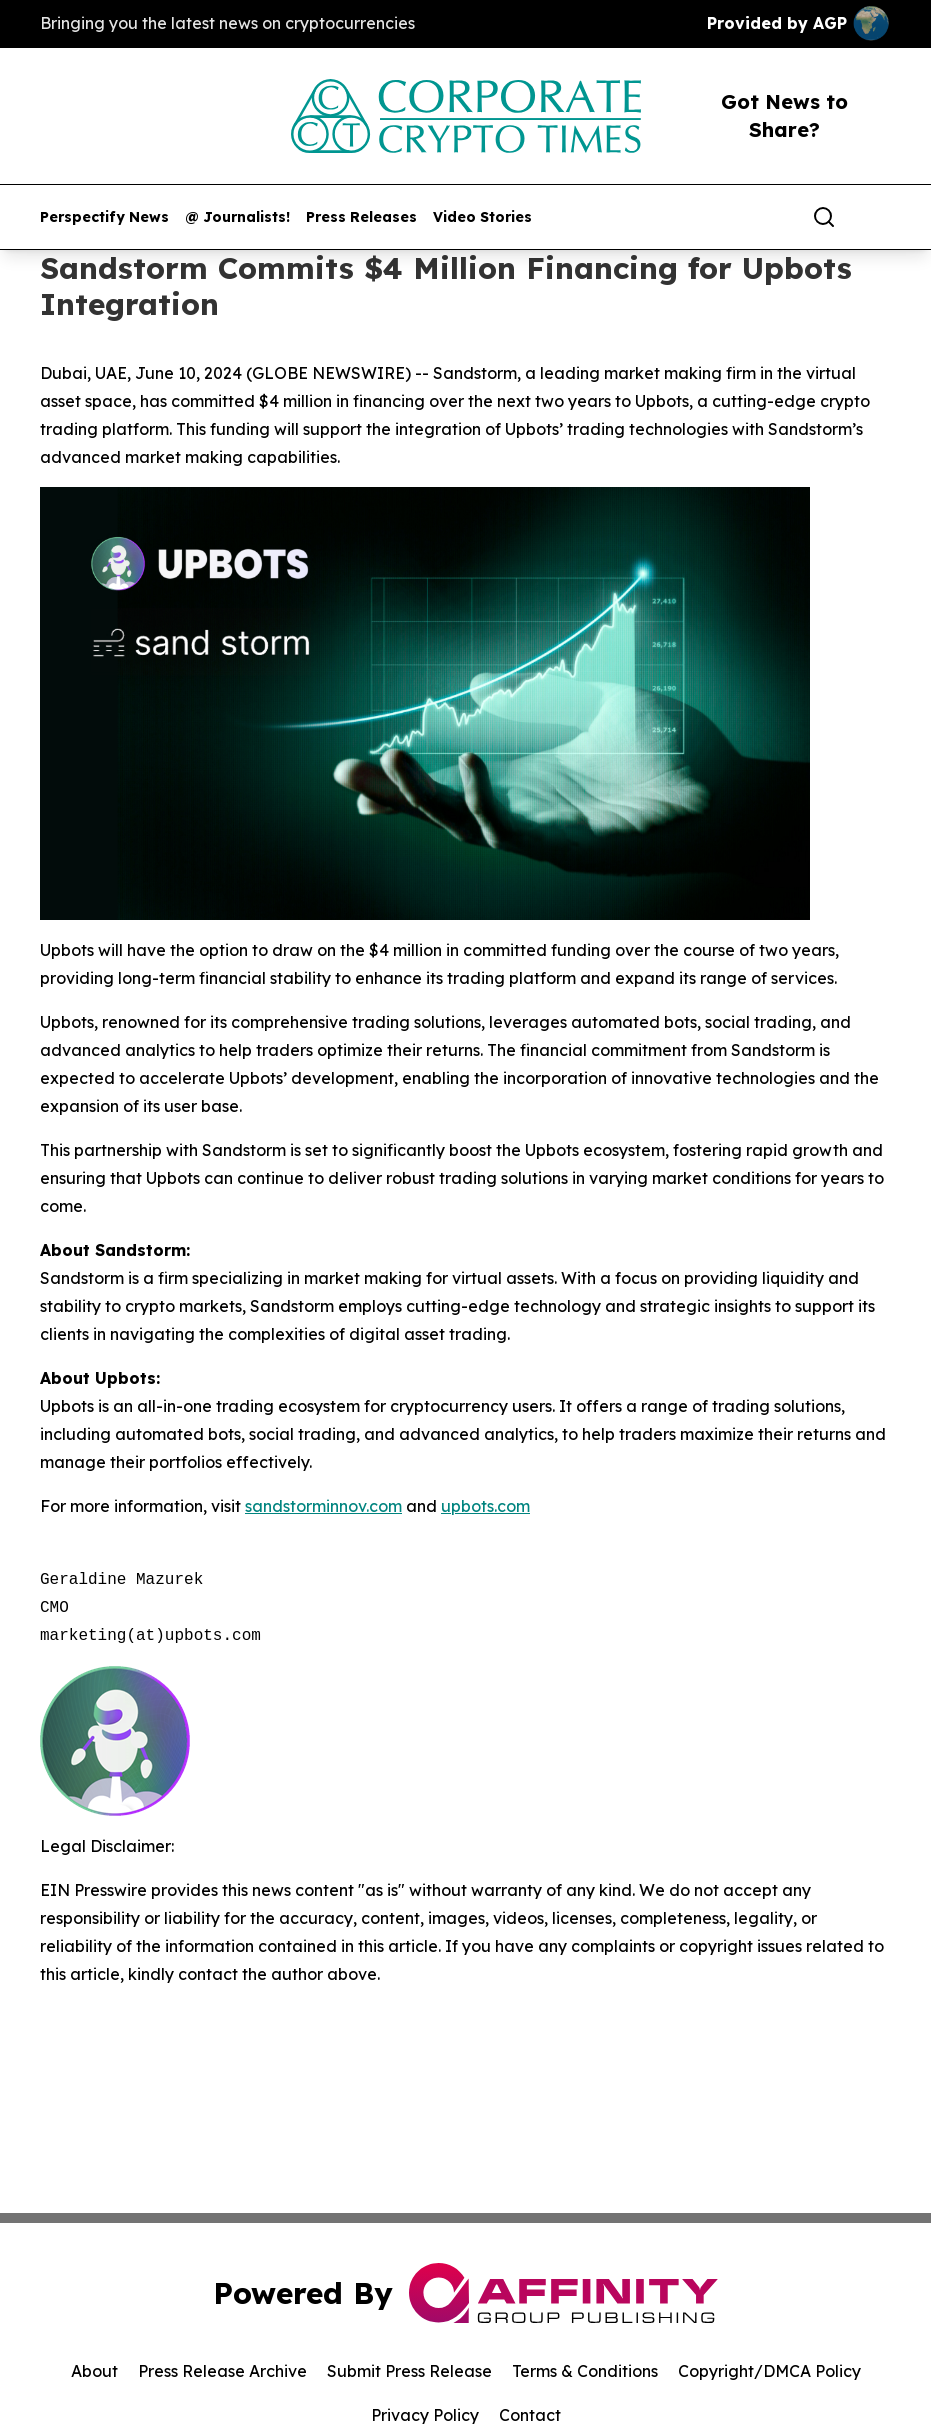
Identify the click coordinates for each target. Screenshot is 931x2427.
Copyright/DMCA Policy (769, 2371)
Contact (530, 2415)
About (94, 2371)
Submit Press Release (409, 2371)
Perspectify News (104, 217)
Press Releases (361, 217)
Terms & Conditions (585, 2371)
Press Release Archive (222, 2371)
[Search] (824, 217)
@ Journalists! (237, 217)
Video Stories (482, 217)
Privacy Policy (425, 2415)
